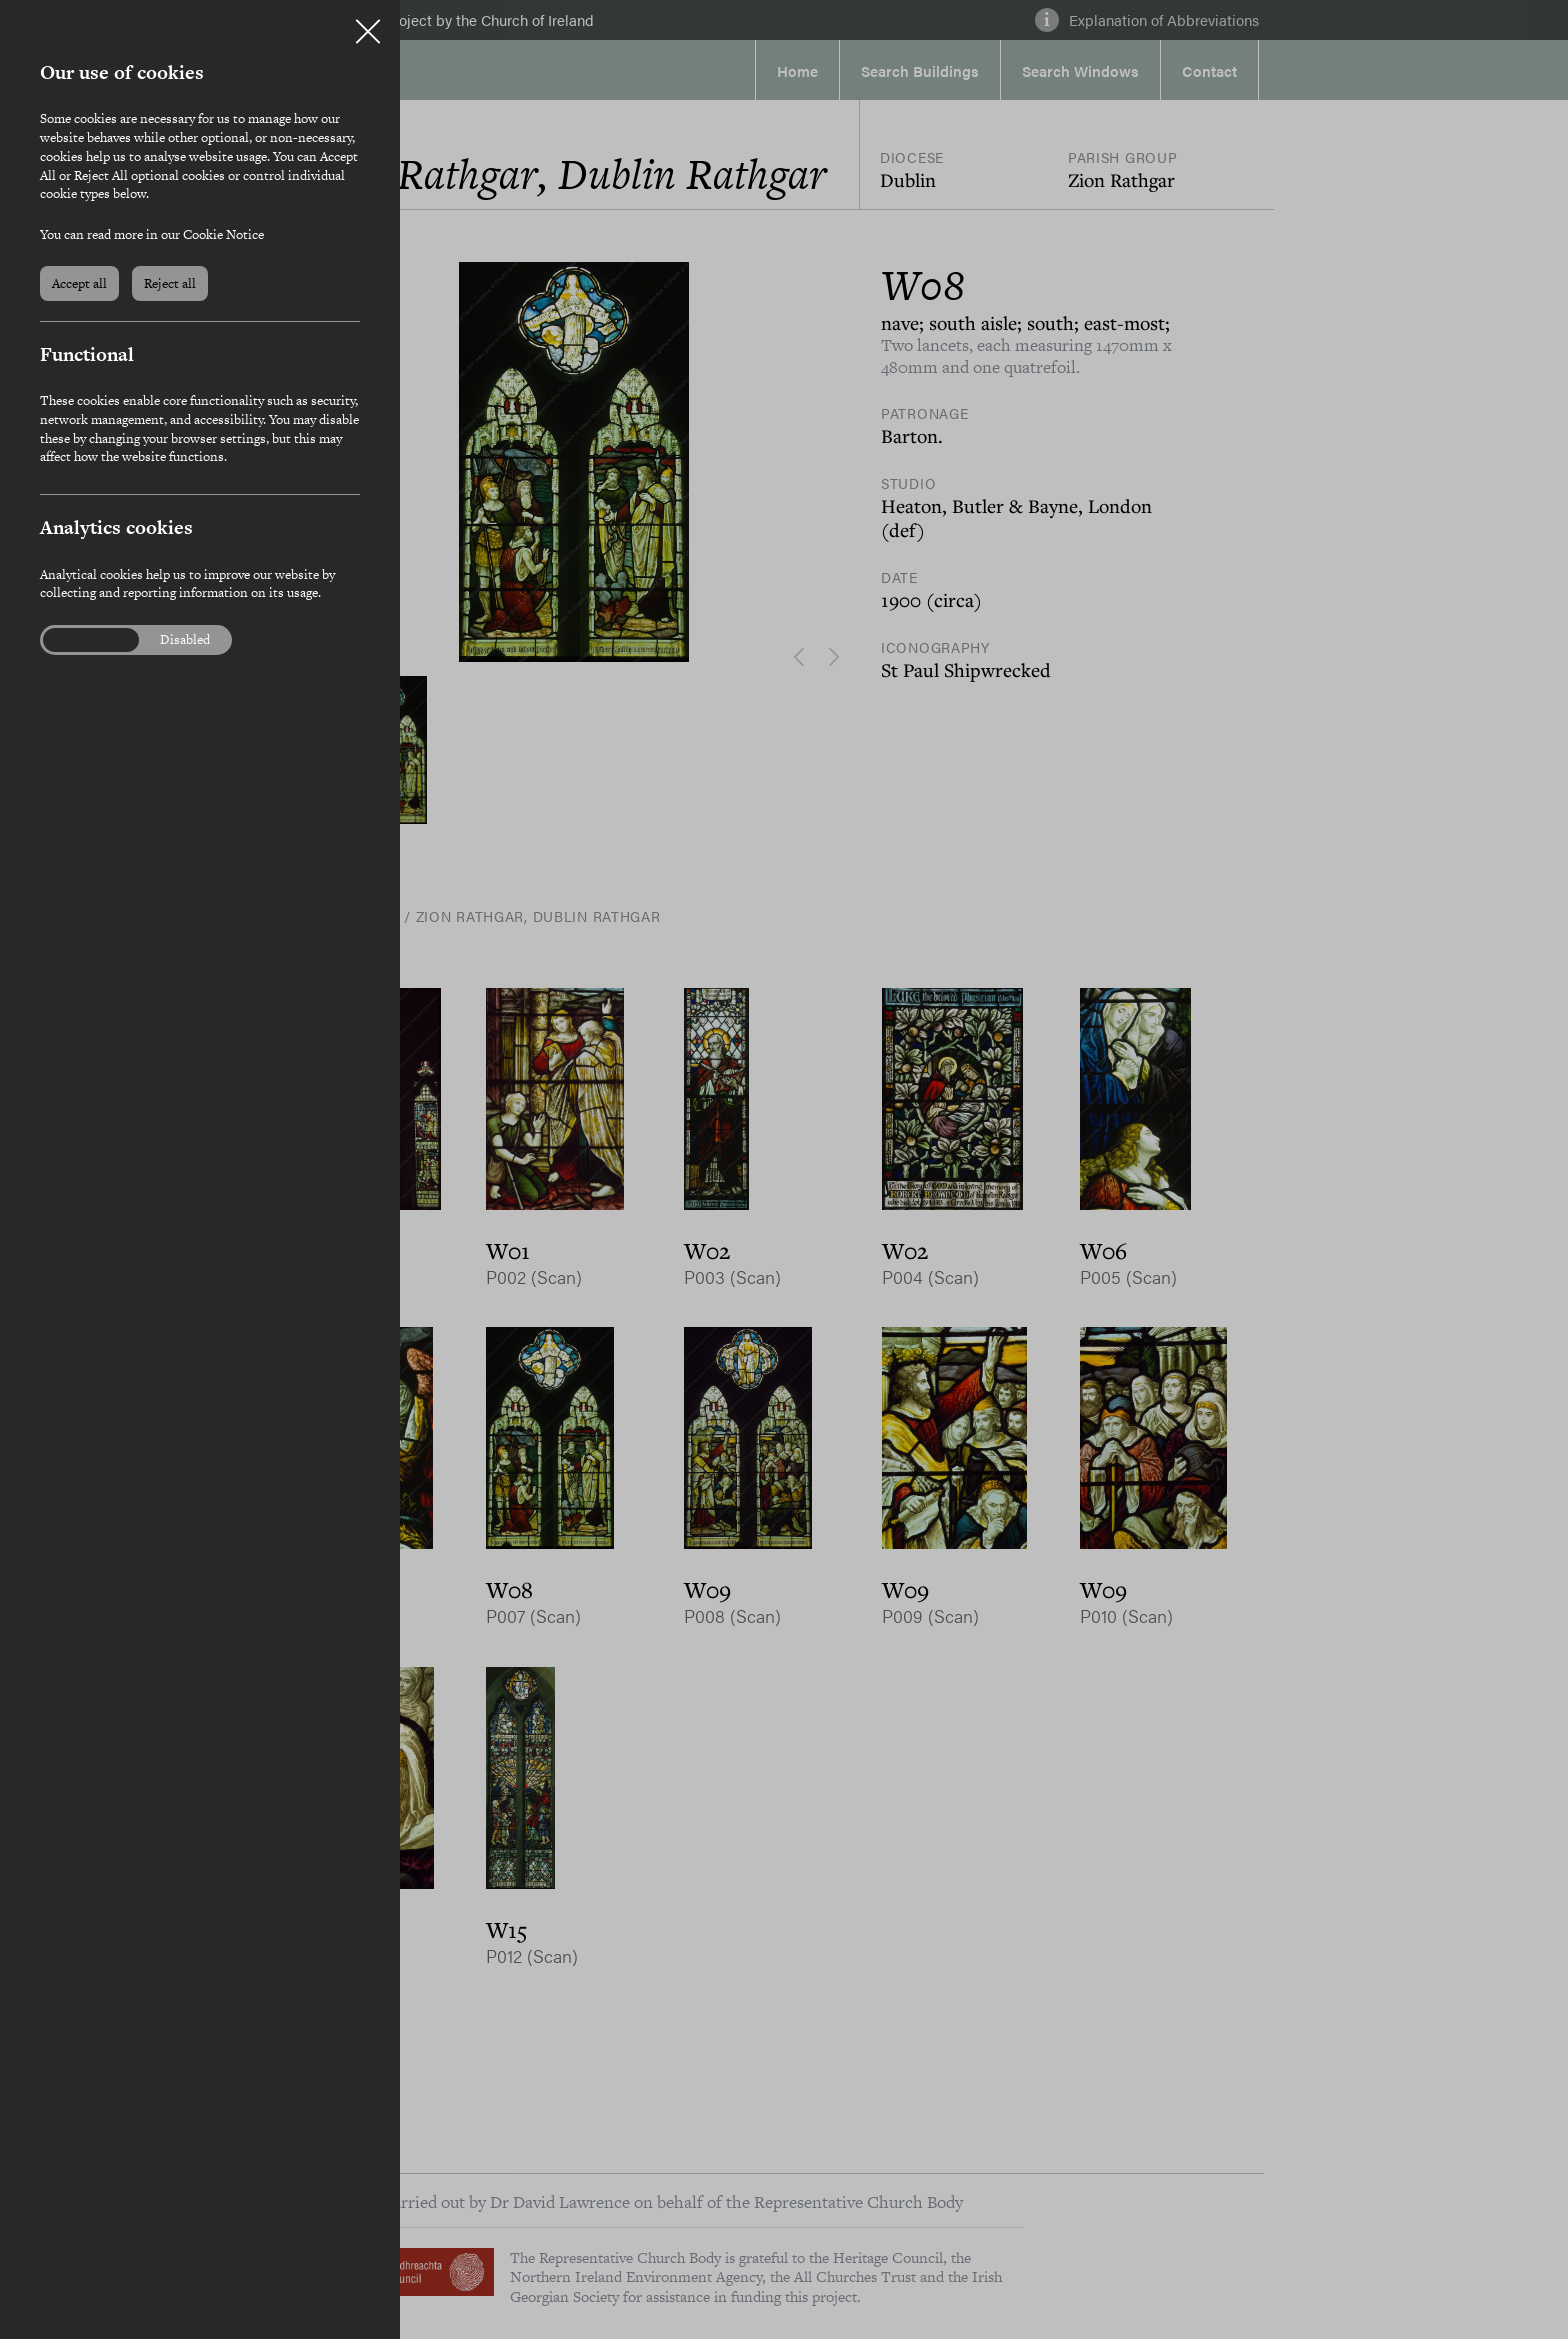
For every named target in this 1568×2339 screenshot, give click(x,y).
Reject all (170, 283)
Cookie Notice (223, 234)
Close (368, 24)
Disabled (185, 640)
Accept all (79, 283)
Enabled (79, 640)
